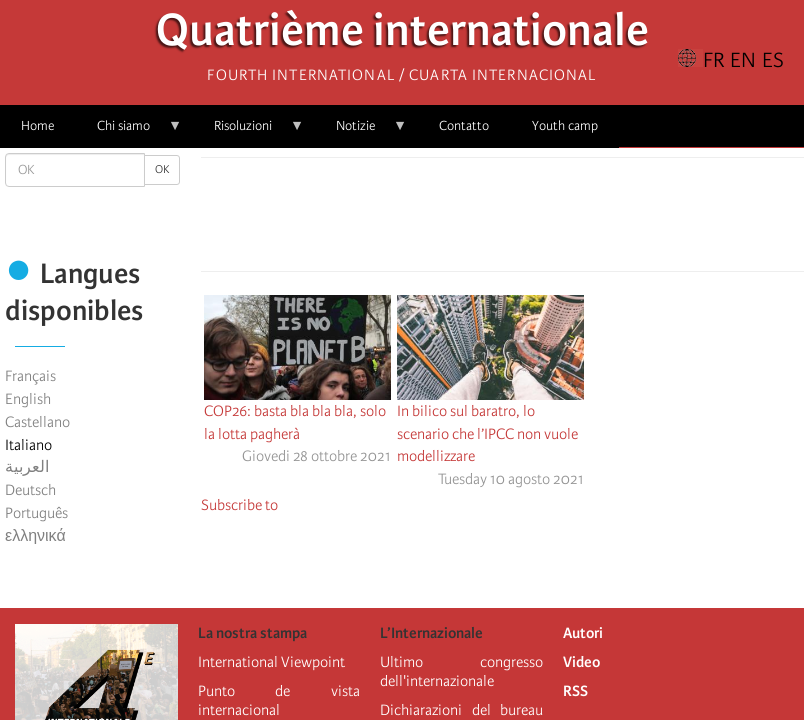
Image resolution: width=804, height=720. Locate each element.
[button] (559, 220)
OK (162, 169)
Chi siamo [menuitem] (129, 132)
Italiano (28, 445)
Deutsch (30, 490)
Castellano (37, 422)
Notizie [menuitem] (361, 132)
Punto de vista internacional (279, 700)
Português (36, 513)
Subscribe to (239, 505)
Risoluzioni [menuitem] (248, 132)
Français (30, 376)
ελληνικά (35, 536)
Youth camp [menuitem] (565, 125)
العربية (27, 467)
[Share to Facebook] (447, 220)
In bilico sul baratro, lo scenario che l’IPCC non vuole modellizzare (487, 434)
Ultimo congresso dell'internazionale (461, 671)
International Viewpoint (271, 662)
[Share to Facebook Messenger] (503, 220)
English (28, 399)
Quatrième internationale (402, 35)
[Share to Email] (531, 220)
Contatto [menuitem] (464, 125)
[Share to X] (475, 220)
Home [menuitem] (37, 125)
